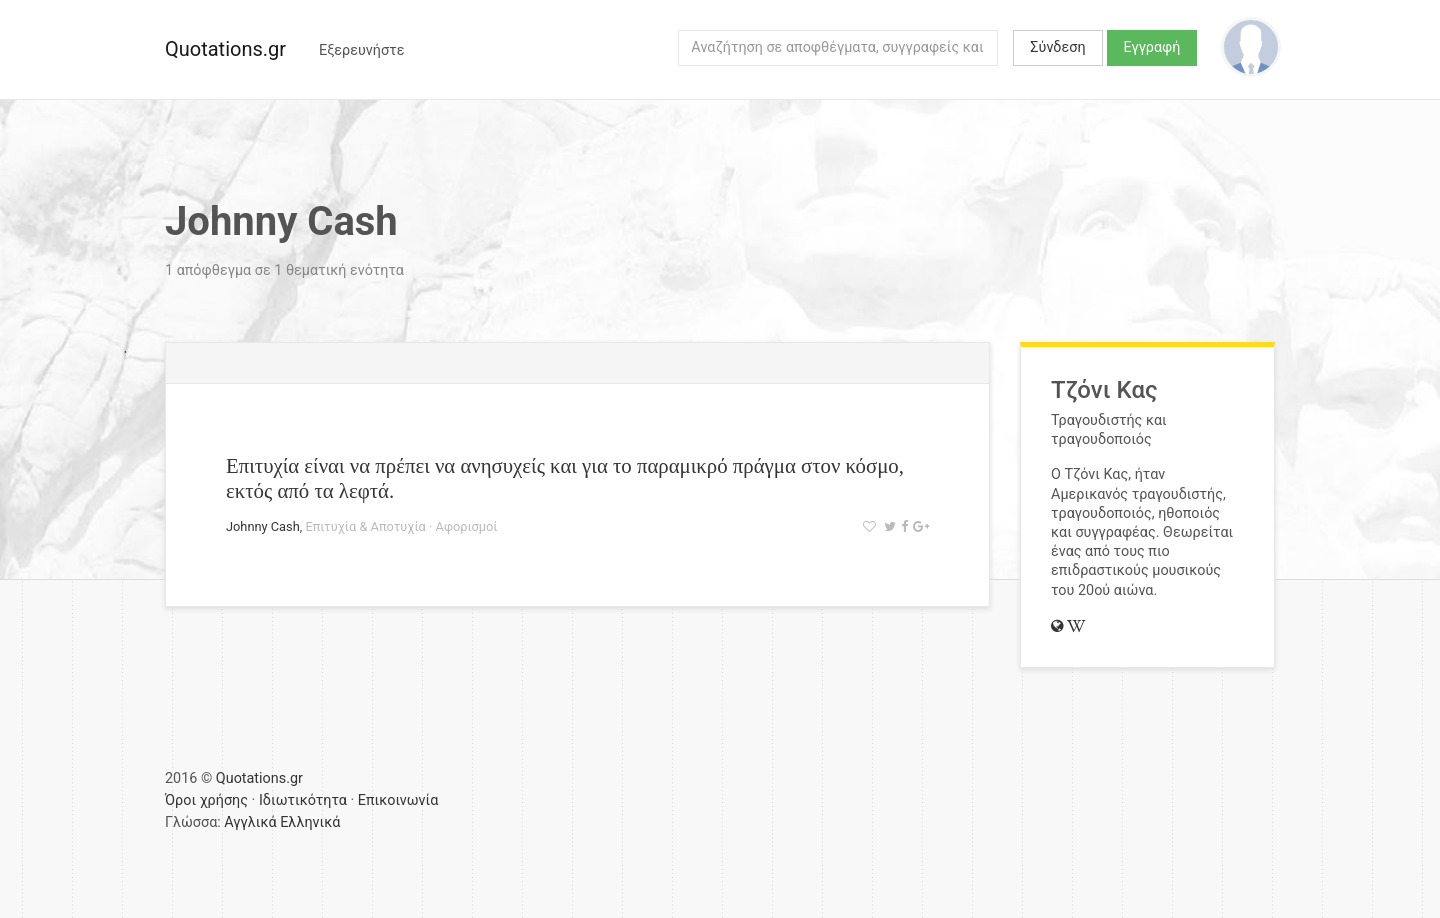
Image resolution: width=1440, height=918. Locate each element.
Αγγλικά (250, 822)
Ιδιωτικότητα (303, 800)
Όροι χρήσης (206, 800)
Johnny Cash (263, 526)
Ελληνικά (310, 822)
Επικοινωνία (398, 800)
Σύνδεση (1057, 47)
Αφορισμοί (467, 526)
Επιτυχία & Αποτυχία (365, 526)
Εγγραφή (1152, 47)
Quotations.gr (225, 49)
